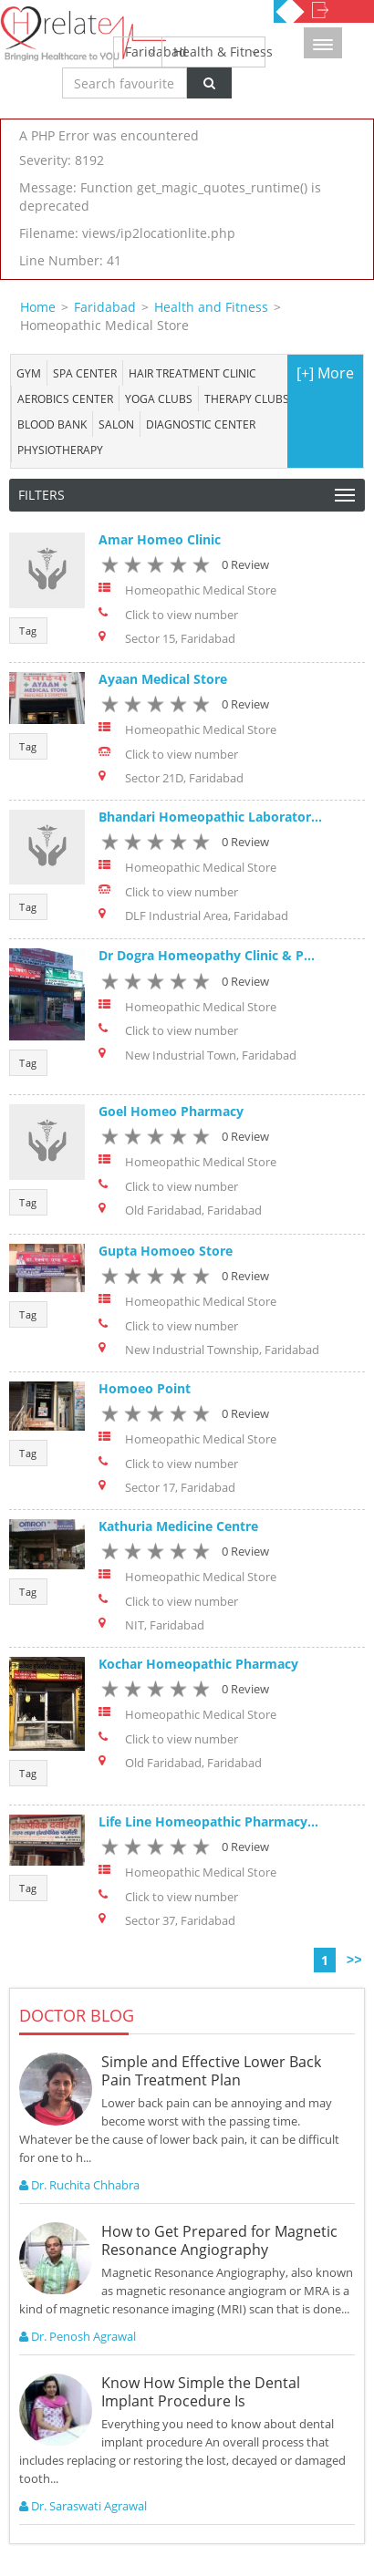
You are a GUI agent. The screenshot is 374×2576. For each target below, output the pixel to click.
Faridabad (143, 51)
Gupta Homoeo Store (166, 1250)
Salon (116, 424)
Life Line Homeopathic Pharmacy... (208, 1821)
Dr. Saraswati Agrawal (83, 2506)
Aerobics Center (65, 398)
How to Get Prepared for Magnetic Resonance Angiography (219, 2240)
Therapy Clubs (246, 398)
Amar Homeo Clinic (160, 539)
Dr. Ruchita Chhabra (79, 2185)
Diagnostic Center (200, 424)
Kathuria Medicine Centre (178, 1526)
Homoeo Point (145, 1388)
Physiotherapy (60, 449)
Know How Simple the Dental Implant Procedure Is (200, 2392)
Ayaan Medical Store (163, 679)
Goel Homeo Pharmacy (171, 1111)
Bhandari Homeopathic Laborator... (210, 816)
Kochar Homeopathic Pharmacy (198, 1663)
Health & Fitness (219, 51)
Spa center (85, 373)
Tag (28, 630)
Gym (28, 373)
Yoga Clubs (158, 398)
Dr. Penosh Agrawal (77, 2336)
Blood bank (52, 424)
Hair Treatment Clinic (192, 373)
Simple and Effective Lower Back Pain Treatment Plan (211, 2071)
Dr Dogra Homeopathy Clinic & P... (207, 955)
